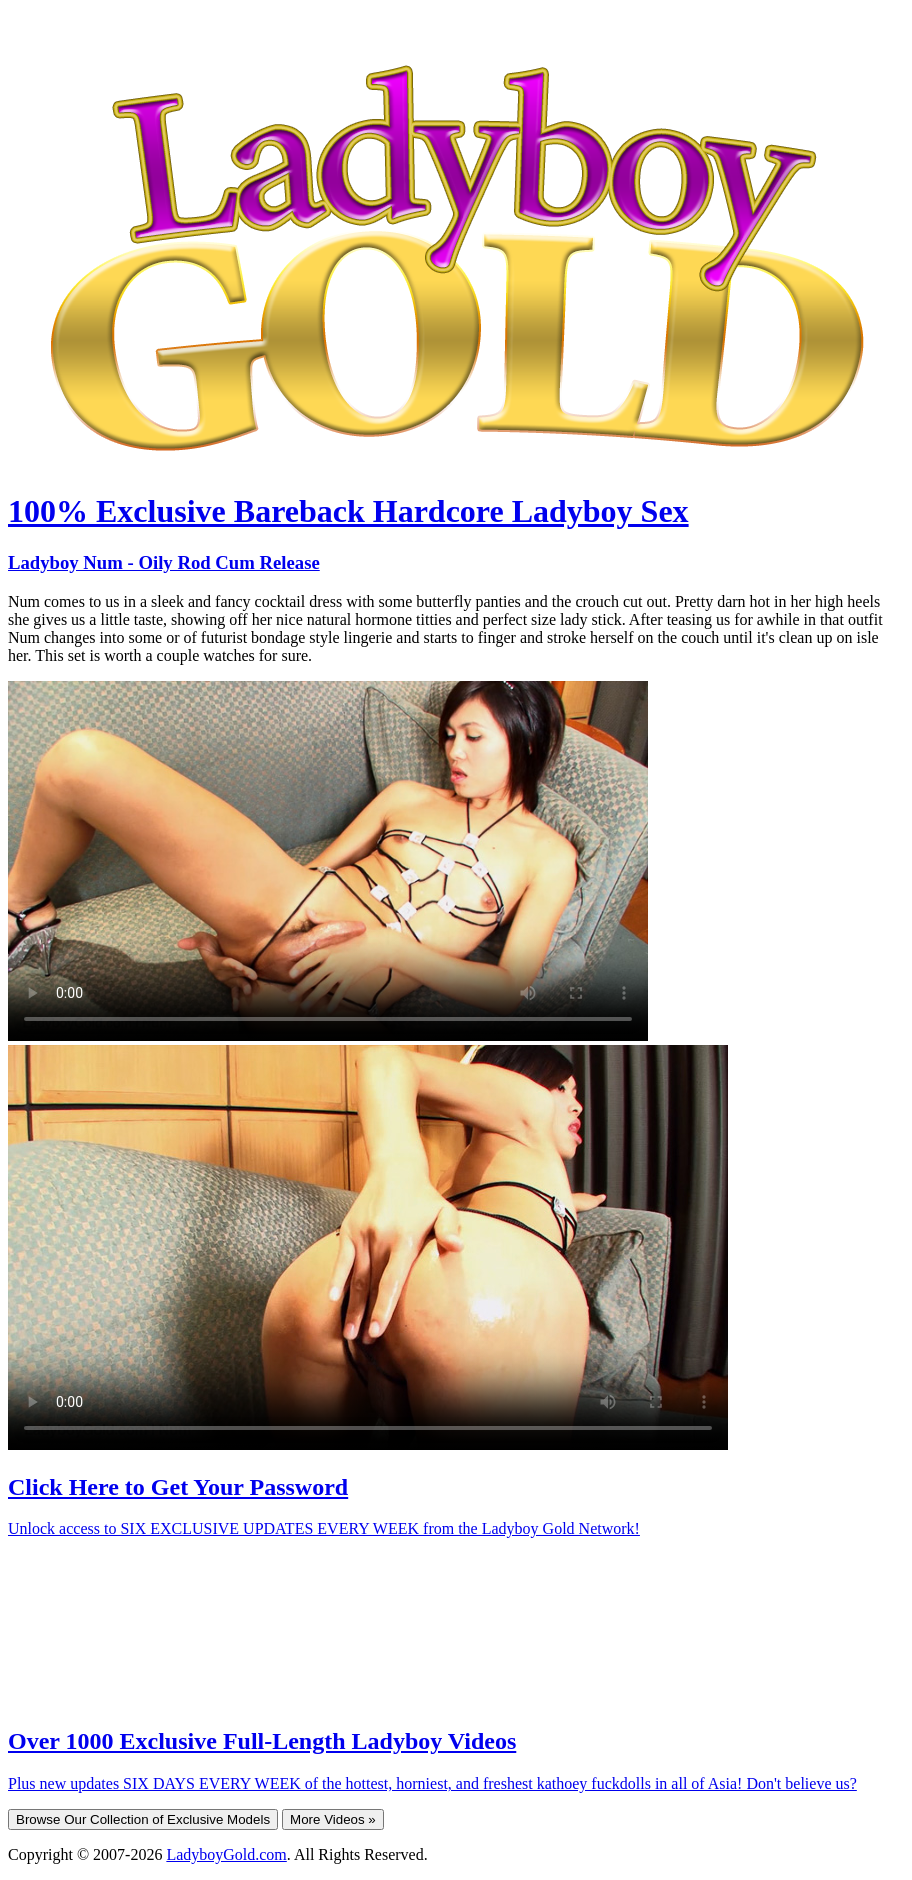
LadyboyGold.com (226, 1854)
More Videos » (333, 1819)
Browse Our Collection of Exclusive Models (143, 1819)
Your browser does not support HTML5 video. (328, 861)
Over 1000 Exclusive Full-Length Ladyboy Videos (262, 1741)
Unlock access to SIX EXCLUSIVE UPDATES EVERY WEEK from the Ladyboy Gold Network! (324, 1528)
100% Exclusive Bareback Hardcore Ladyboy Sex (348, 511)
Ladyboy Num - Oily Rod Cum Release (164, 562)
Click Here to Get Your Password (178, 1487)
